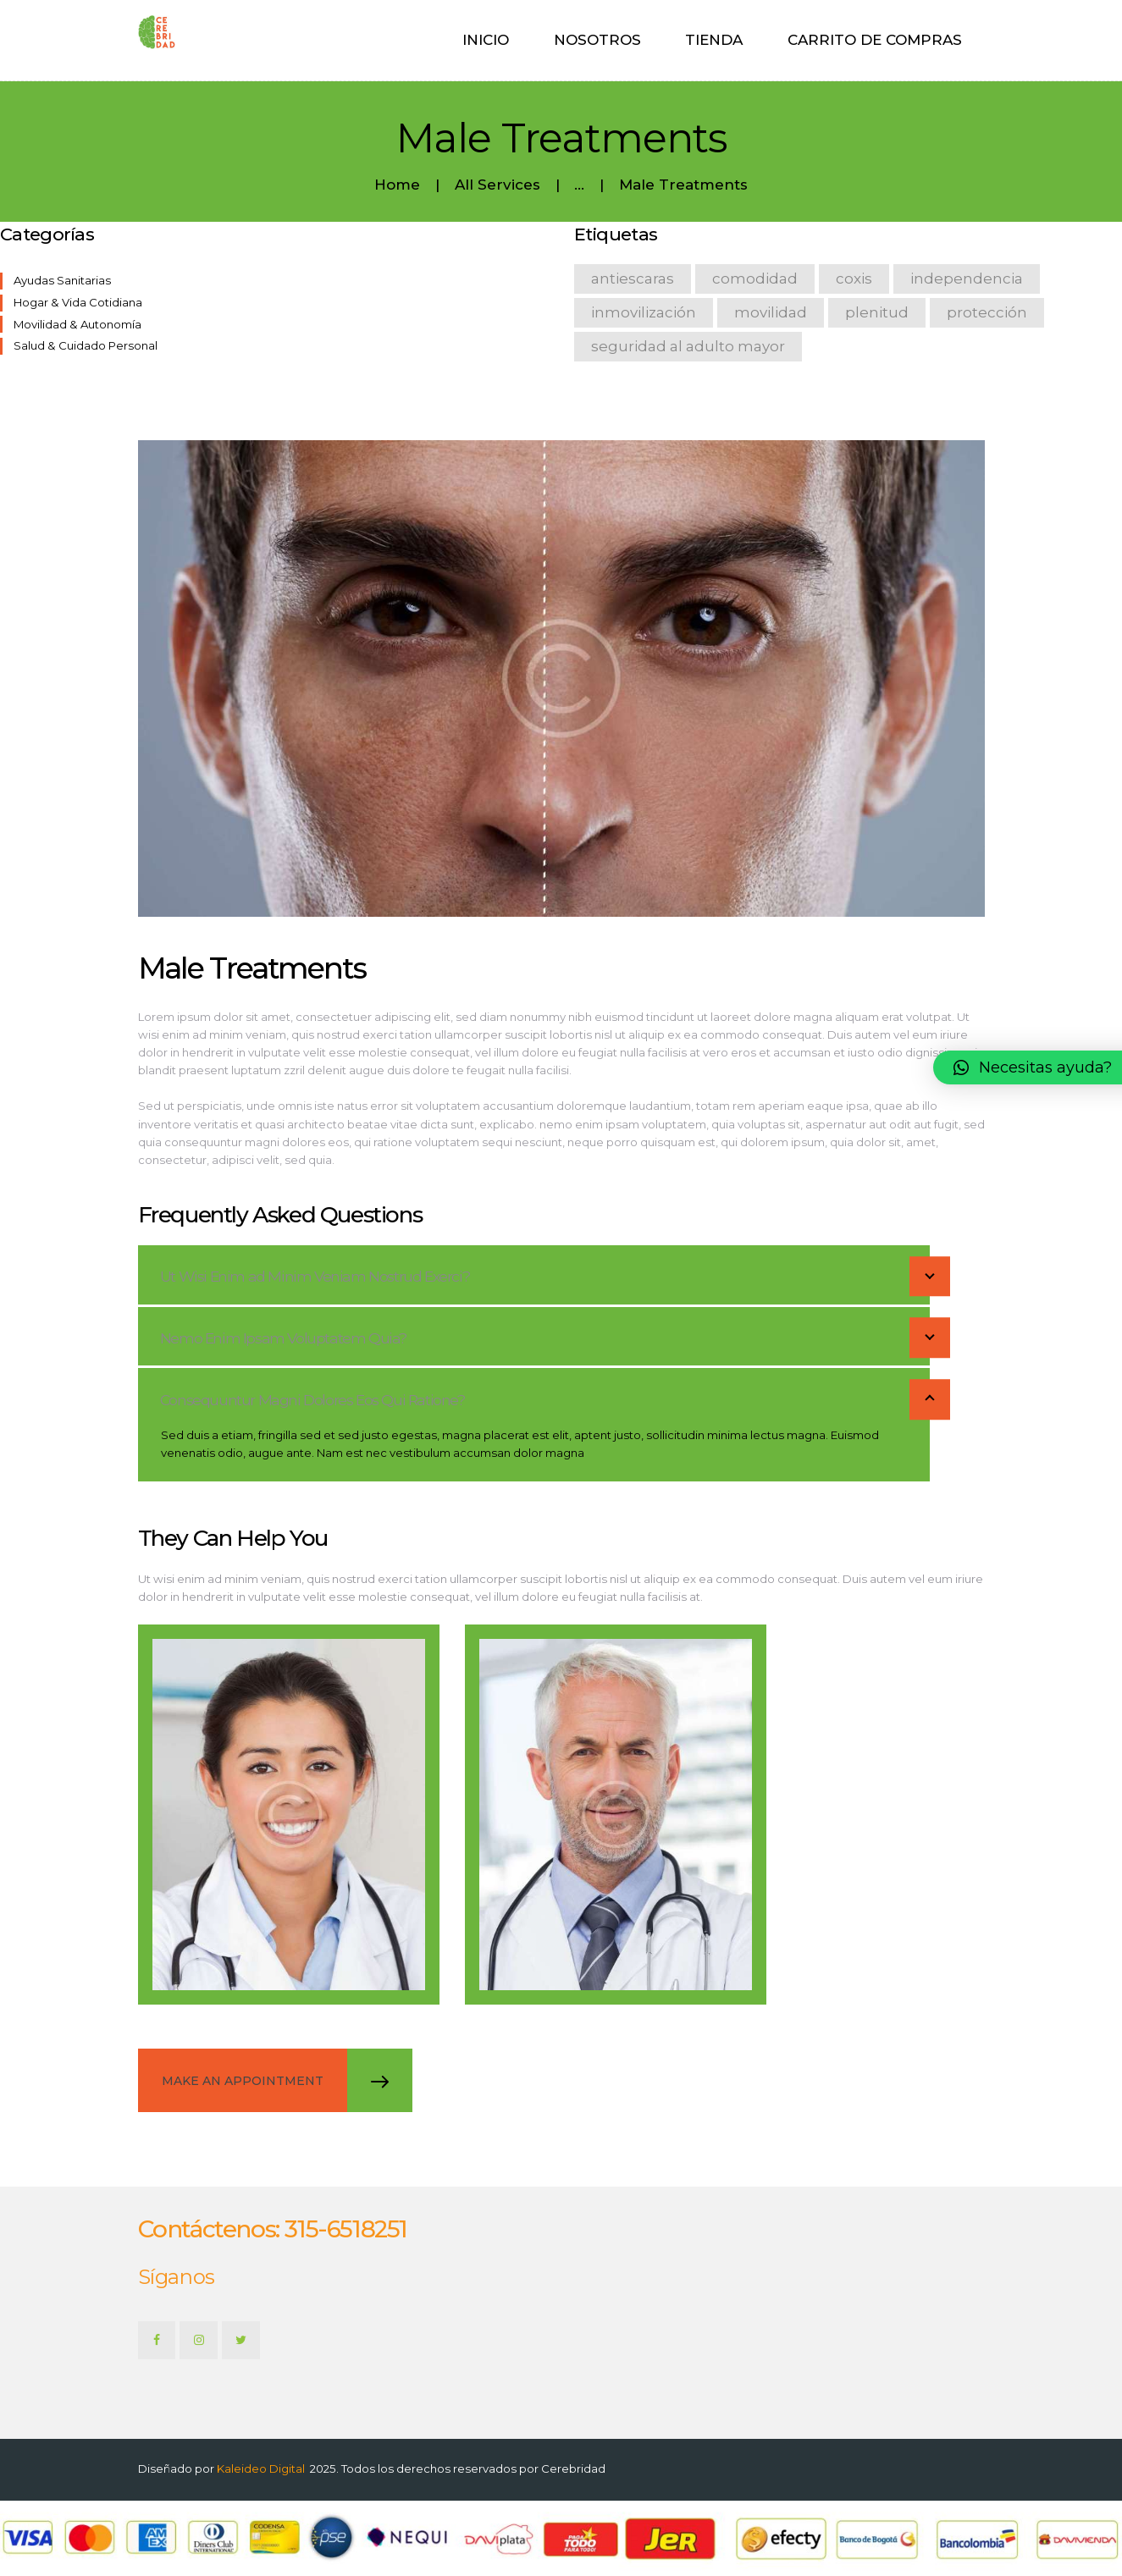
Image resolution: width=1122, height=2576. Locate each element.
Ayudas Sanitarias (62, 280)
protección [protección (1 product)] (987, 312)
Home (397, 185)
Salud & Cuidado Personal (86, 345)
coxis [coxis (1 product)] (854, 278)
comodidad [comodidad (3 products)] (755, 278)
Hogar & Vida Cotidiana (78, 302)
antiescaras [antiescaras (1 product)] (632, 278)
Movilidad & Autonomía (77, 324)
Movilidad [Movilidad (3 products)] (770, 312)
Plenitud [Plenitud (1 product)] (877, 312)
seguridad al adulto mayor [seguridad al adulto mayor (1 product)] (688, 346)
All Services (497, 184)
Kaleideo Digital (261, 2468)
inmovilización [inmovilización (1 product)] (643, 312)
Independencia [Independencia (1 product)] (966, 278)
